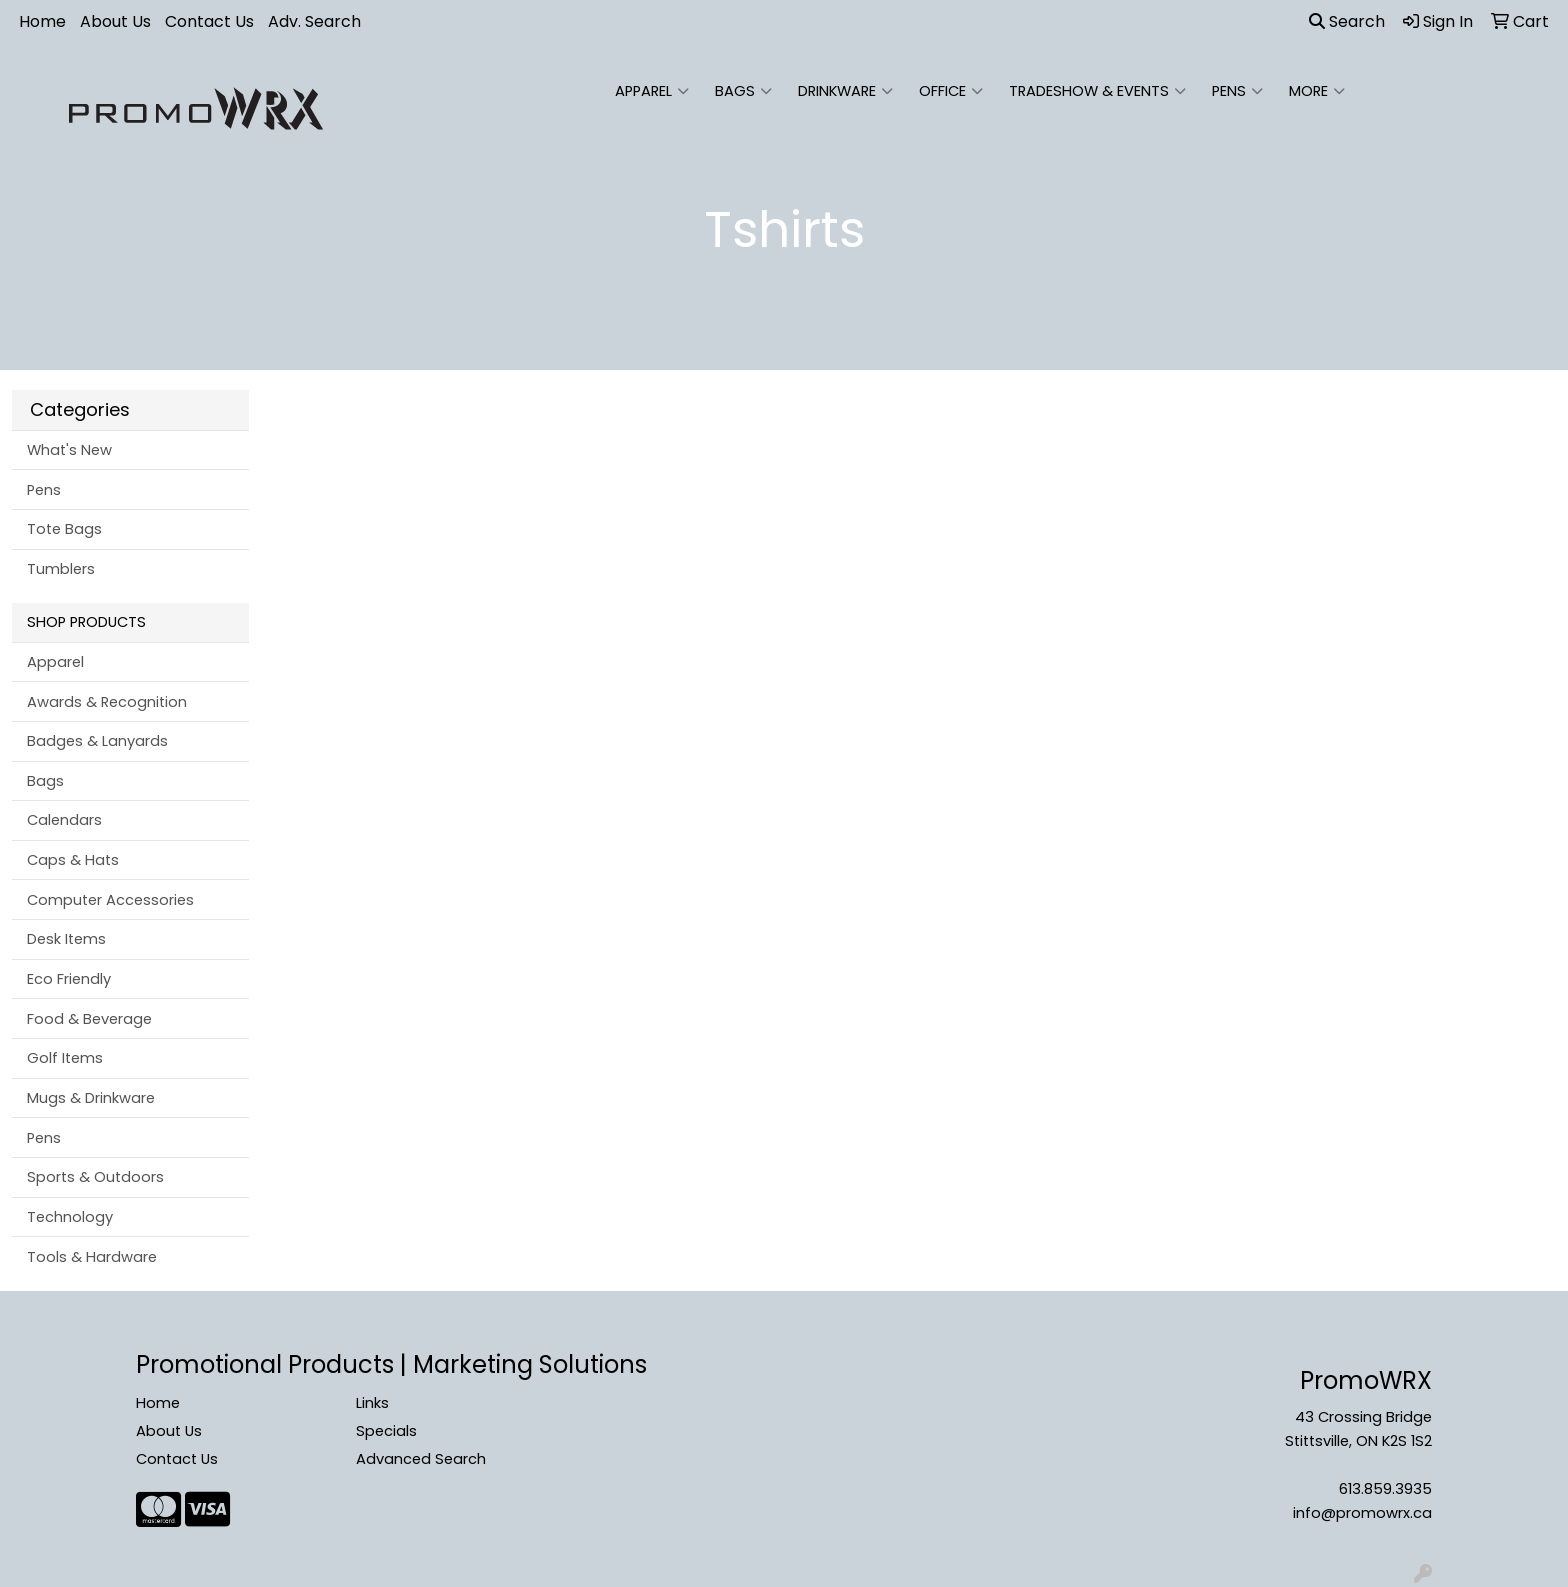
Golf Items (65, 1058)
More (1317, 91)
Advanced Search (421, 1459)
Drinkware (845, 91)
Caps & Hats (73, 860)
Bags (743, 91)
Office (951, 91)
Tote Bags (64, 529)
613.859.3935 (1385, 1489)
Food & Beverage (89, 1019)
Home (42, 21)
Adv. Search (314, 21)
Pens (1237, 91)
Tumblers (61, 569)
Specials (386, 1431)
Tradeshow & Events (1097, 91)
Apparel (652, 91)
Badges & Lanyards (97, 741)
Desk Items (66, 939)
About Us (115, 21)
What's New (69, 450)
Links (372, 1403)
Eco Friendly (69, 979)
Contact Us (209, 21)
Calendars (64, 820)
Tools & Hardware (92, 1257)
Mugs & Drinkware (91, 1098)
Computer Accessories (110, 900)
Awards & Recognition (107, 702)
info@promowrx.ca (1362, 1513)
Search (1347, 21)
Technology (70, 1217)
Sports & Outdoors (95, 1177)
